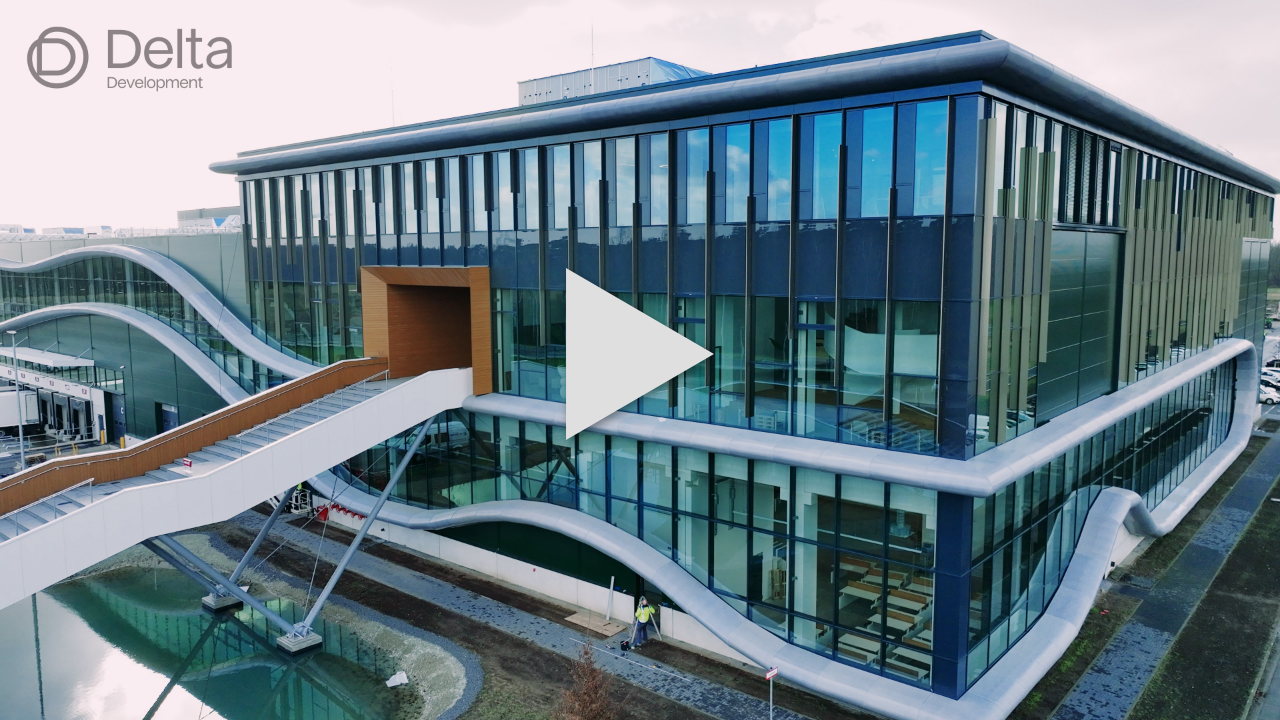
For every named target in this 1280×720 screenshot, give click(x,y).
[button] (640, 360)
